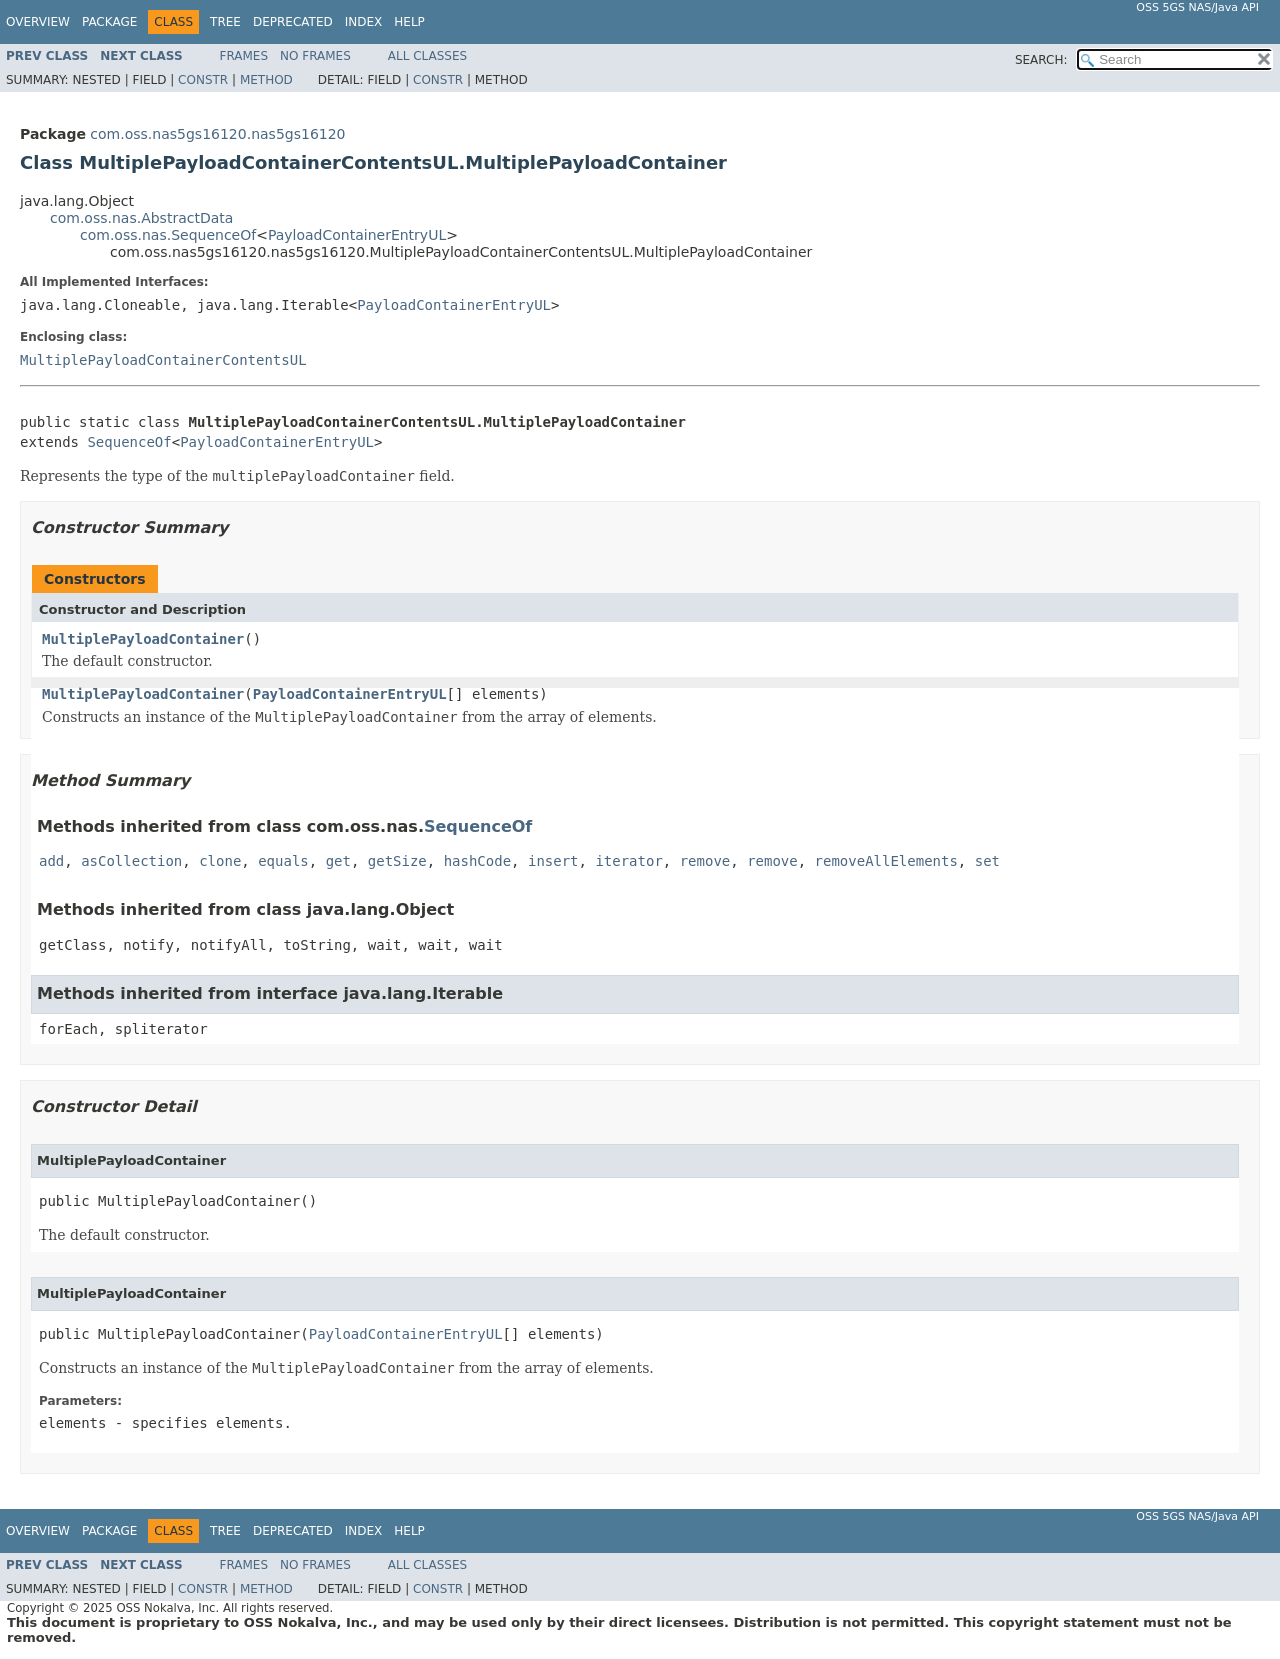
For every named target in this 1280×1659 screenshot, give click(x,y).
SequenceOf (129, 442)
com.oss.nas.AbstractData (141, 218)
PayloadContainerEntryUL (357, 235)
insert (553, 861)
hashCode (477, 861)
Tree (225, 22)
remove (705, 861)
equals (283, 861)
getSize (397, 861)
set (987, 861)
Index (364, 22)
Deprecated (293, 22)
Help (409, 22)
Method (266, 80)
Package (109, 22)
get (338, 861)
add (51, 861)
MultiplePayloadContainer (143, 639)
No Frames (315, 56)
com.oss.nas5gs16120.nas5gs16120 (217, 134)
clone (220, 861)
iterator (628, 861)
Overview (38, 22)
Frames (244, 56)
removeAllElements (886, 861)
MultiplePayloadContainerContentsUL (163, 360)
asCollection (131, 861)
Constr (203, 80)
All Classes (427, 56)
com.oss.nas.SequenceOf (168, 235)
